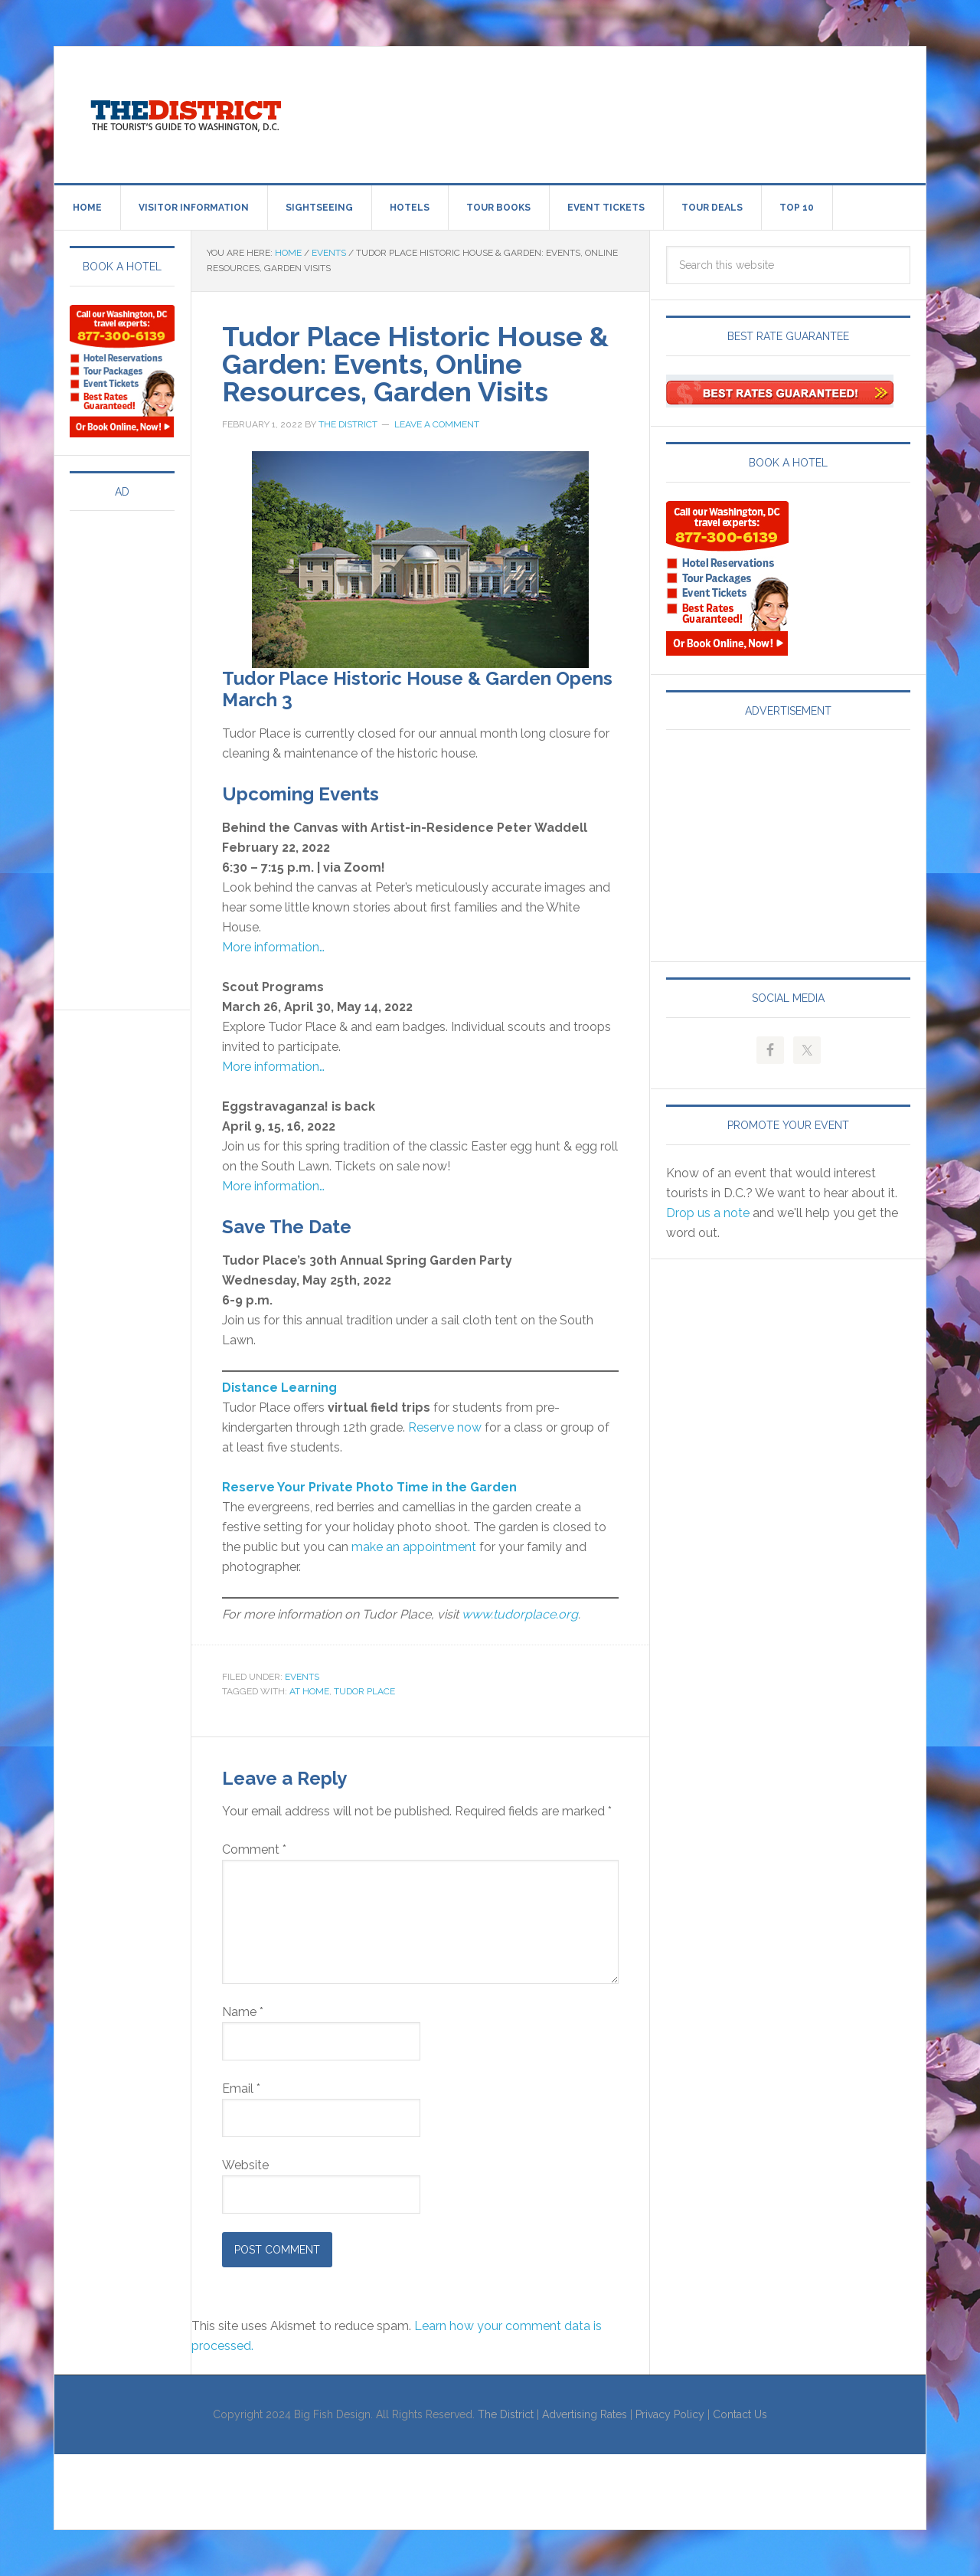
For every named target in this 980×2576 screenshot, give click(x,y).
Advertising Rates (584, 2414)
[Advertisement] (616, 111)
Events (302, 1676)
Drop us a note (708, 1213)
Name (242, 2012)
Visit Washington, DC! (184, 111)
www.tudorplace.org (520, 1614)
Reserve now (445, 1427)
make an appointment (415, 1547)
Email (241, 2088)
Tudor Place (364, 1691)
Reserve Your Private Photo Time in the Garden (369, 1487)
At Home (309, 1691)
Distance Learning (279, 1387)
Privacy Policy (669, 2414)
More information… (273, 947)
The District (506, 2414)
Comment (254, 1849)
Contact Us (740, 2414)
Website (245, 2165)
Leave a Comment (436, 424)
